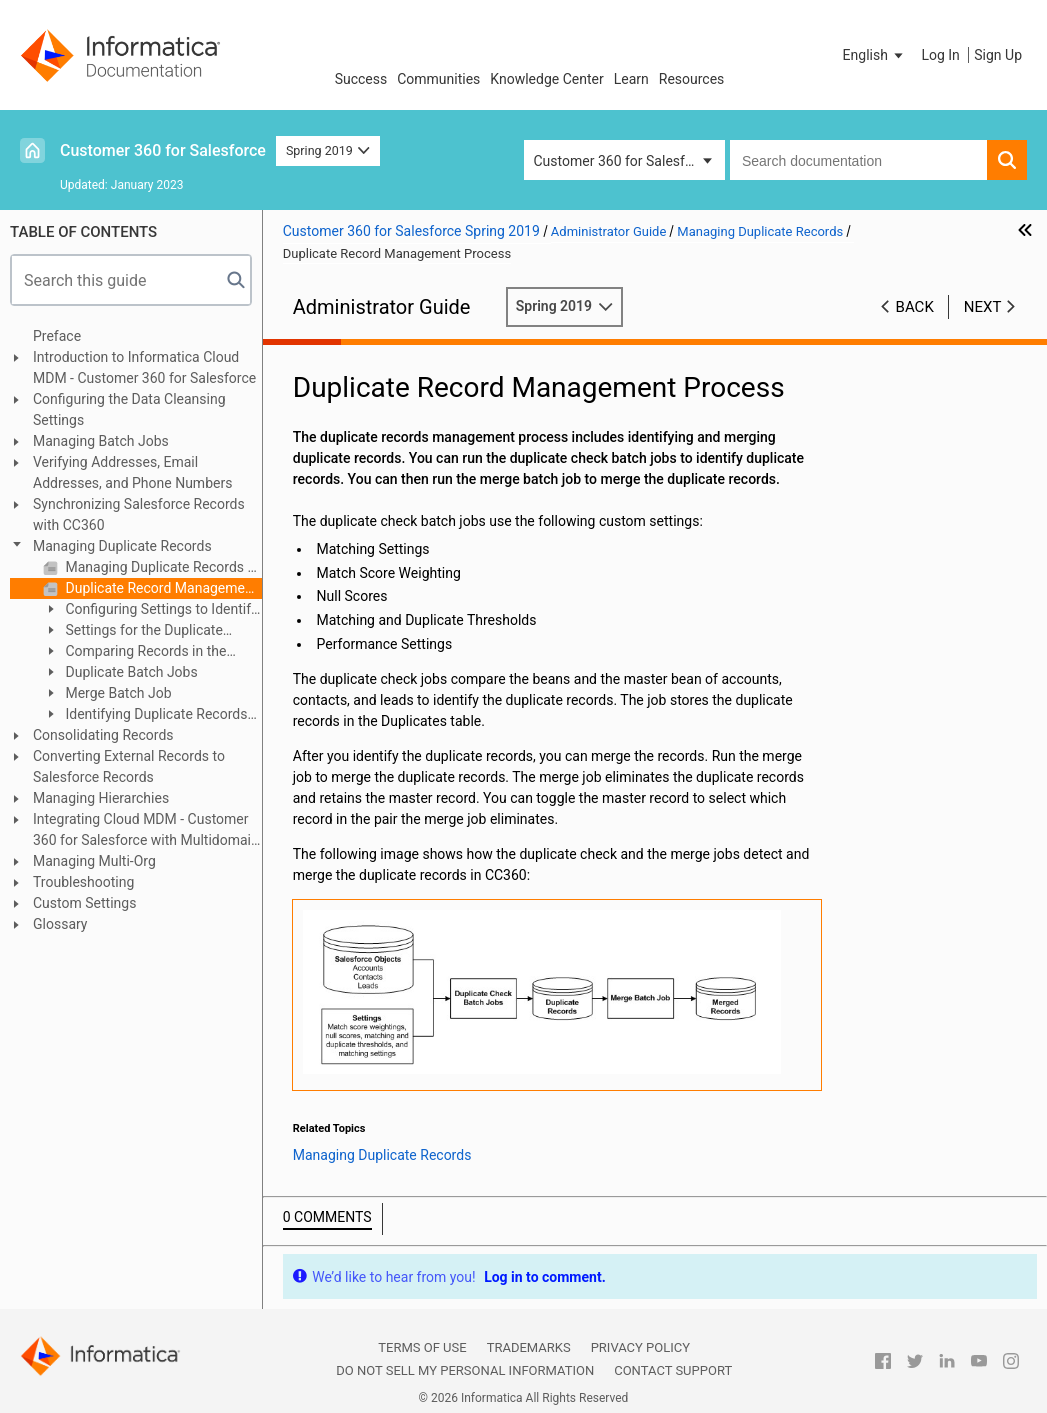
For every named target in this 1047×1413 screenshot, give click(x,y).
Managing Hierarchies (101, 798)
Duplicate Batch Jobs (130, 672)
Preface (57, 336)
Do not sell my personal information (465, 1370)
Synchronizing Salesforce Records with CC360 (139, 514)
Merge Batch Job (117, 693)
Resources (692, 79)
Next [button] (983, 307)
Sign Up (998, 55)
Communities (438, 79)
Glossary (60, 924)
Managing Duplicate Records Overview (162, 567)
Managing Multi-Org (94, 861)
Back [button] (915, 307)
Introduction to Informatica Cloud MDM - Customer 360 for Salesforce (144, 367)
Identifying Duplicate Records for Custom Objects (145, 715)
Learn (631, 79)
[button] (875, 55)
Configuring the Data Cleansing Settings (129, 409)
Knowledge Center (546, 79)
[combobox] (858, 160)
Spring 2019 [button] (328, 150)
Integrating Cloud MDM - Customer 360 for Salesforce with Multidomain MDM (146, 831)
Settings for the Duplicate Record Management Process (135, 631)
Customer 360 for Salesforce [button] (623, 161)
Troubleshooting (83, 882)
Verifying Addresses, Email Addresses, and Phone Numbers (132, 472)
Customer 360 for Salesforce (163, 150)
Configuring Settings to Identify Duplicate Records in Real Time (150, 610)
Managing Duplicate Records (122, 546)
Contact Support (673, 1370)
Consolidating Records (103, 735)
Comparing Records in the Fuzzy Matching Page (134, 652)
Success (361, 79)
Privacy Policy (640, 1347)
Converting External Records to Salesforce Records (129, 766)
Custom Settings (84, 903)
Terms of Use (422, 1347)
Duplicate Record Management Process (162, 588)
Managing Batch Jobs (101, 441)
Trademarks (529, 1347)
